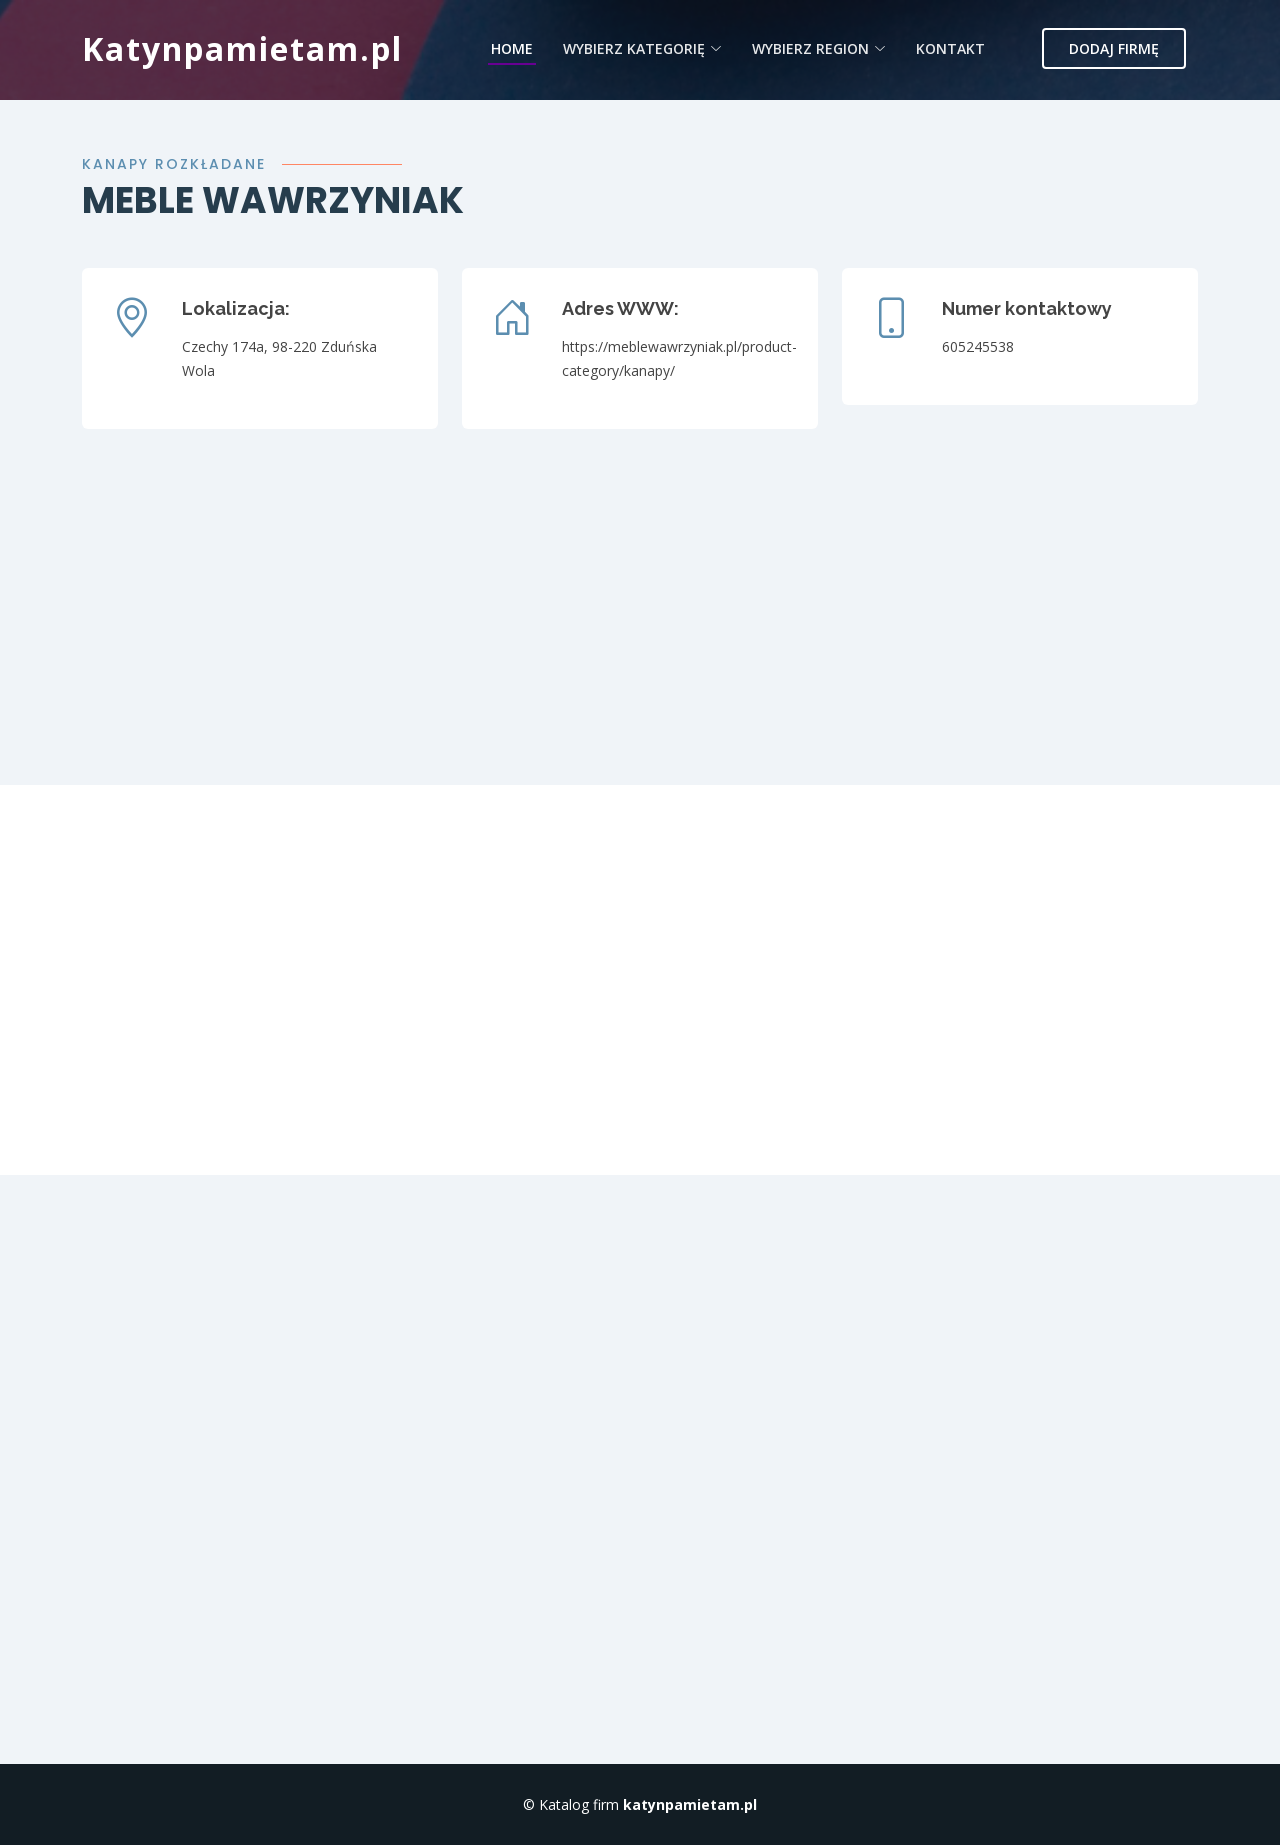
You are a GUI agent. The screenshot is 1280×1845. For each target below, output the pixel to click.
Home (512, 48)
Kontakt (950, 48)
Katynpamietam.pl (242, 48)
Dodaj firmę (1114, 48)
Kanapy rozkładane (174, 164)
